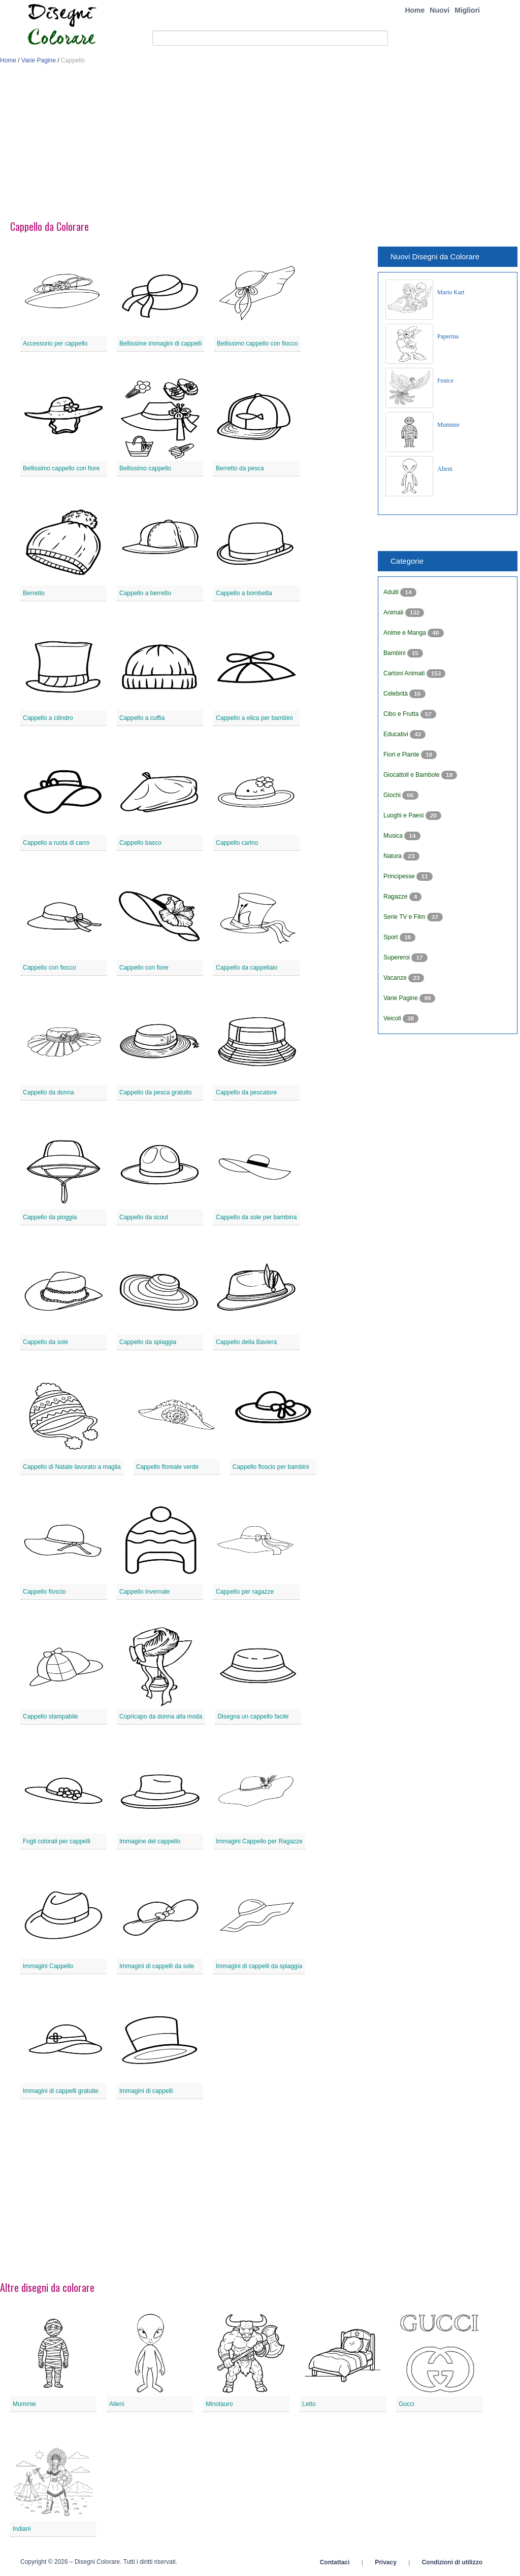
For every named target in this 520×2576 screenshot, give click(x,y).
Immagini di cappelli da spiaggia (259, 1966)
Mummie (448, 424)
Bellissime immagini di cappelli (160, 343)
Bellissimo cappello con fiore (61, 468)
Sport (391, 937)
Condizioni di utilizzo (452, 2562)
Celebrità (396, 693)
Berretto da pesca (240, 468)
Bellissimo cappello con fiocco (257, 343)
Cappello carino (237, 842)
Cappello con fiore (144, 967)
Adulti (391, 592)
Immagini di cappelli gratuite (61, 2090)
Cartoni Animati (405, 673)
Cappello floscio (44, 1591)
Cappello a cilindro (48, 718)
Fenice (445, 380)
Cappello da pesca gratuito (155, 1092)
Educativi (396, 734)
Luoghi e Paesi (404, 815)
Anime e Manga (405, 632)
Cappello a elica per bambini (254, 718)
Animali (394, 612)
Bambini (395, 653)
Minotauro (219, 2404)
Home (415, 10)
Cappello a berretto (145, 593)
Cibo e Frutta (401, 713)
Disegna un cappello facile (252, 1716)
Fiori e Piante (402, 754)
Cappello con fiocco (49, 967)
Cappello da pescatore (246, 1092)
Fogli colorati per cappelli (56, 1841)
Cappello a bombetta (244, 593)
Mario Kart (451, 292)
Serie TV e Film (405, 916)
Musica (393, 835)
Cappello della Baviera (246, 1342)
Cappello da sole (45, 1342)
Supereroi (397, 957)
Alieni (444, 468)
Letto (309, 2404)
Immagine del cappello (149, 1841)
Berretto (34, 593)
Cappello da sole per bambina (256, 1217)
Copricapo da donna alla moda (160, 1716)
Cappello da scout (143, 1217)
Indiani (21, 2528)
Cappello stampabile (50, 1716)
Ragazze (396, 896)
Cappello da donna (48, 1092)
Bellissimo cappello (145, 468)
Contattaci (335, 2562)
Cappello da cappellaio (246, 967)
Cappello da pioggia (50, 1217)
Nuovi (439, 10)
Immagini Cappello (48, 1966)
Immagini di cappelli (146, 2090)
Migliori (467, 10)
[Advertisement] (260, 146)
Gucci (406, 2404)
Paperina (448, 336)
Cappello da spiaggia (147, 1342)
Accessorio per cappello (55, 343)
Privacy (386, 2562)
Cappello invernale (144, 1591)
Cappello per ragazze (245, 1591)
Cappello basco (140, 842)
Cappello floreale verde (167, 1466)
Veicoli (393, 1018)
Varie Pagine (38, 60)
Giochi (392, 795)
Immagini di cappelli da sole (156, 1966)
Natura (393, 856)
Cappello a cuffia (142, 718)
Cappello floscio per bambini (271, 1466)
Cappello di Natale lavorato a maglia (72, 1466)
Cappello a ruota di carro (56, 842)
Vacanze (395, 977)
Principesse (399, 876)
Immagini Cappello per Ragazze (259, 1841)
